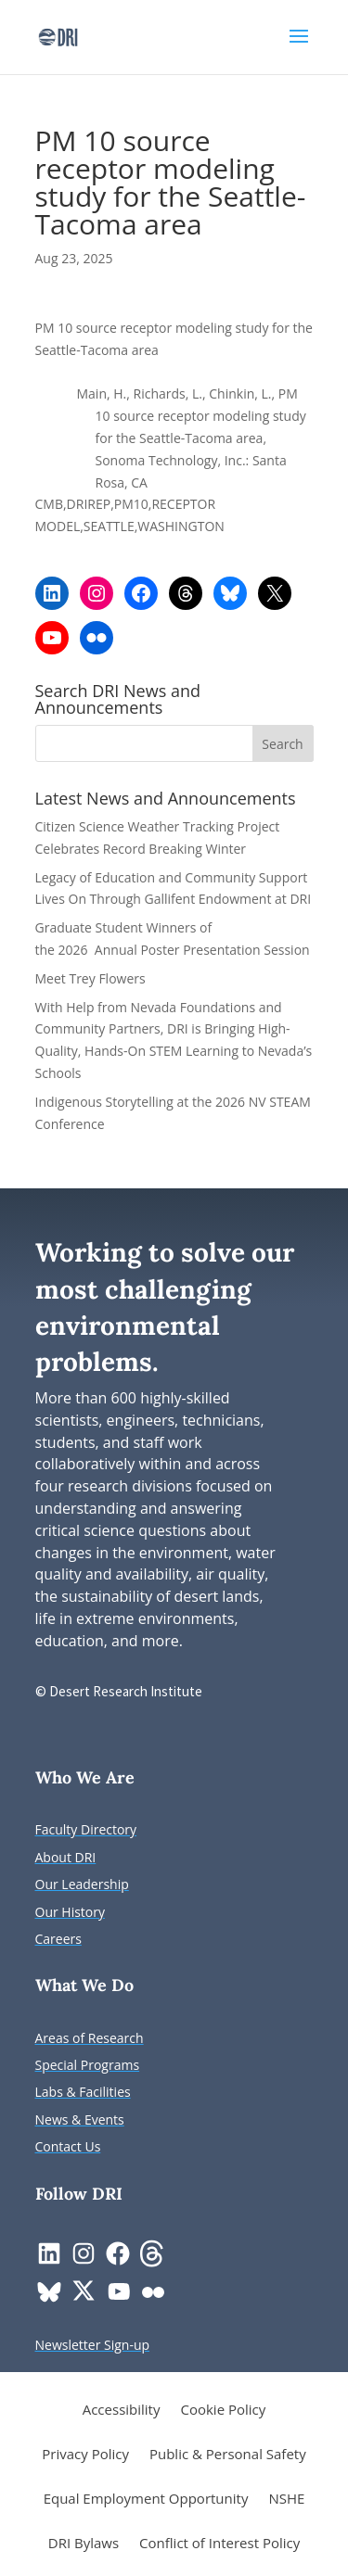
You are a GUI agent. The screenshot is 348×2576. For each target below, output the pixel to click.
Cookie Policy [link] (222, 2410)
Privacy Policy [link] (85, 2455)
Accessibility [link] (122, 2410)
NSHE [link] (286, 2499)
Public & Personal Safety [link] (227, 2455)
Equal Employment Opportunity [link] (146, 2499)
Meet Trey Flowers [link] (90, 978)
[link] (58, 35)
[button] (299, 48)
